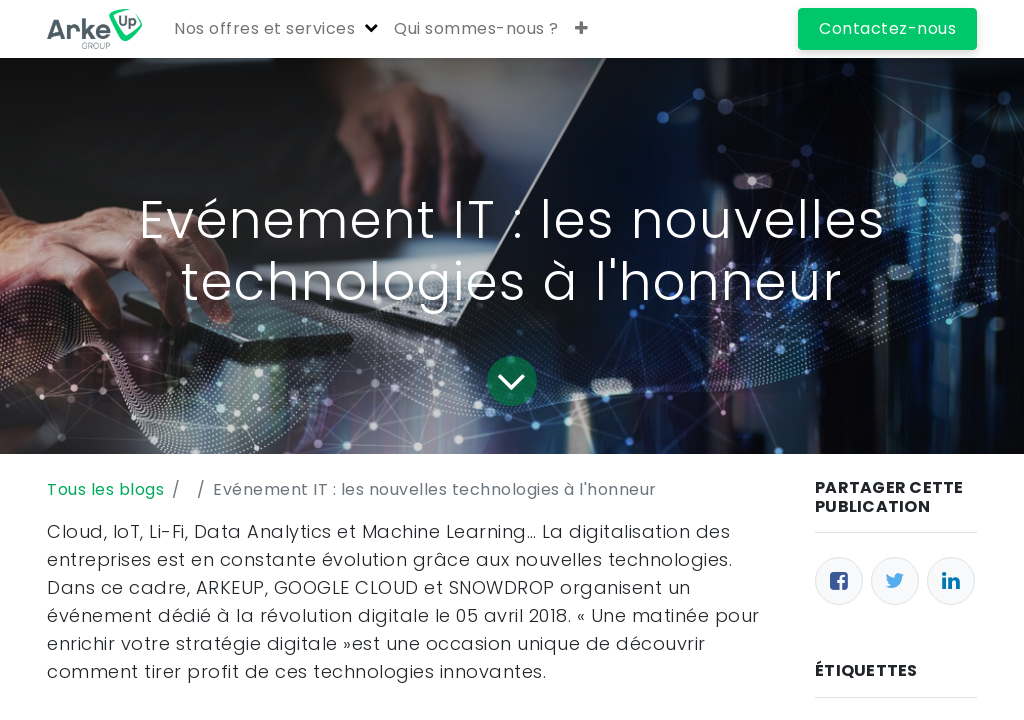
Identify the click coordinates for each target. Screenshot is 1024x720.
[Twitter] (895, 581)
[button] (582, 29)
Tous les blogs (105, 489)
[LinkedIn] (951, 581)
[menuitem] (476, 29)
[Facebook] (839, 581)
